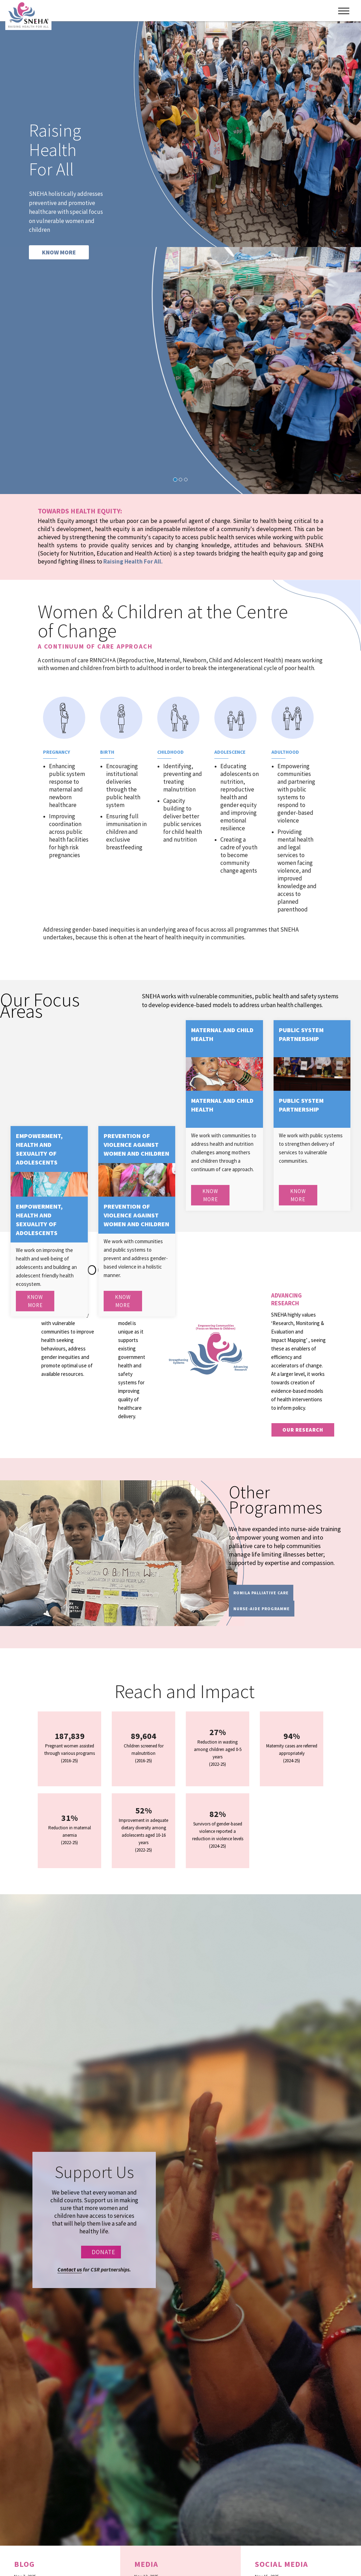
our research (302, 1429)
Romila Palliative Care (261, 1592)
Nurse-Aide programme (261, 1608)
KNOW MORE (59, 252)
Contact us (69, 2269)
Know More (210, 1195)
